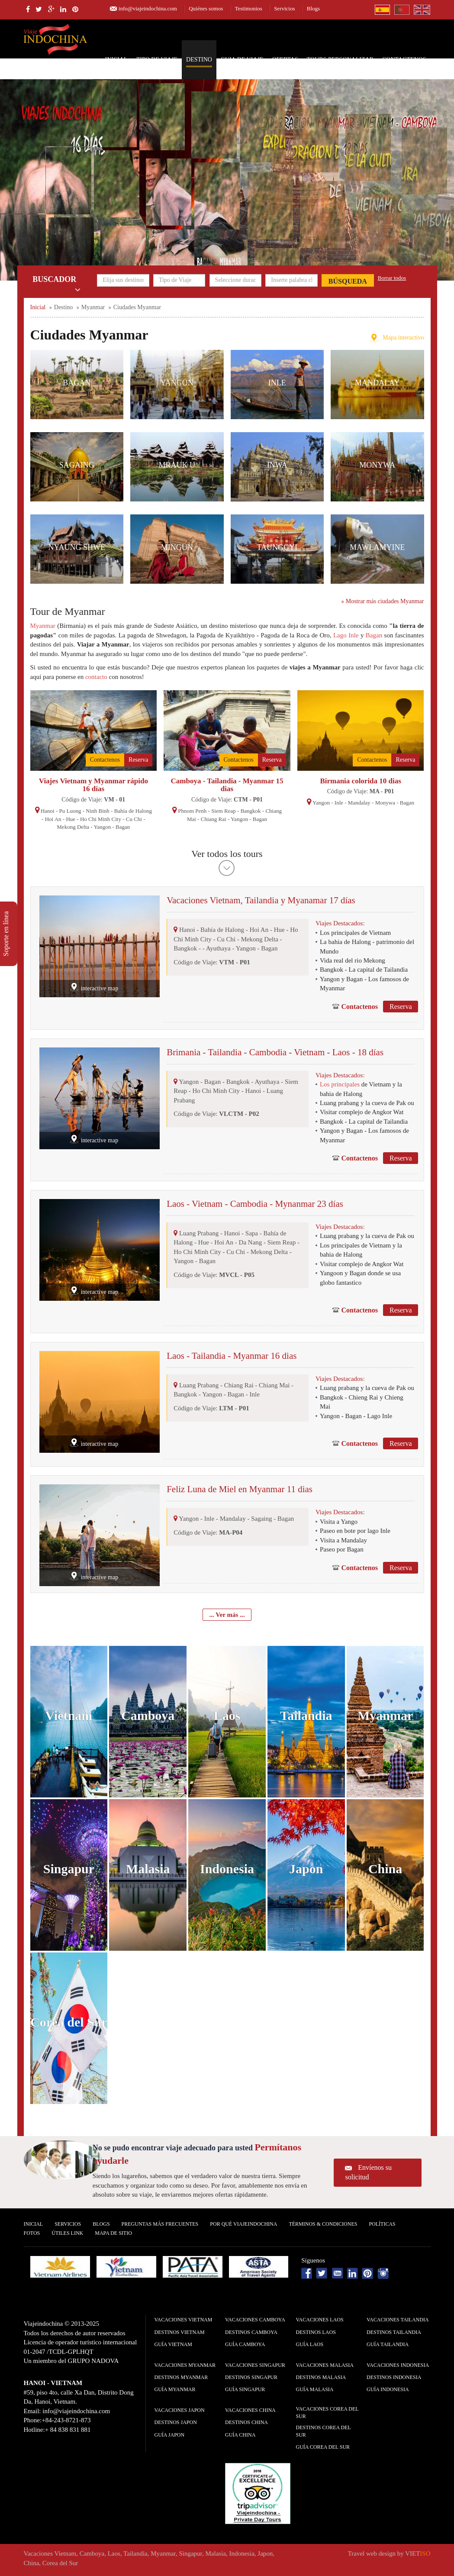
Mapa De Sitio (113, 2233)
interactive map (99, 988)
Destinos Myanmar (181, 2377)
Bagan (76, 382)
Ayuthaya (218, 948)
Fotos (32, 2233)
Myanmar (42, 625)
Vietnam (68, 1715)
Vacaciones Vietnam (184, 2320)
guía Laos (310, 2344)
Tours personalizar (340, 59)
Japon (306, 1869)
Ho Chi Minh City (100, 819)
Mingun (177, 547)
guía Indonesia (388, 2389)
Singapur (68, 1869)
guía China (240, 2435)
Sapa (251, 1233)
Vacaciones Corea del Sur (327, 2412)
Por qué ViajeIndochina (243, 2224)
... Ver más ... (227, 1614)
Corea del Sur (68, 2022)
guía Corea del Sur (323, 2447)
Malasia (148, 1869)
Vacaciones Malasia (325, 2365)
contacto (96, 676)
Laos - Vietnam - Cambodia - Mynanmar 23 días (255, 1204)
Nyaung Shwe (77, 547)
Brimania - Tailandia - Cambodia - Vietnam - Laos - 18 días (275, 1052)
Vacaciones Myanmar (185, 2365)
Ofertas (285, 59)
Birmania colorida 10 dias (360, 781)
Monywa (377, 465)
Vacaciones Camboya (255, 2320)
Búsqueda (347, 281)
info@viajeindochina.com (148, 8)
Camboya (147, 1715)
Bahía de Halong (133, 811)
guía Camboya (245, 2344)
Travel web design (372, 2553)
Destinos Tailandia (394, 2332)
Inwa (277, 465)
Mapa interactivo (403, 337)
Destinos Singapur (251, 2377)
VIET (417, 2553)
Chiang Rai (213, 819)
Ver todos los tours (226, 853)
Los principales (340, 1084)
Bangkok (251, 811)
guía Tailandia (388, 2344)
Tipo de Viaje (156, 59)
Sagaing (76, 465)
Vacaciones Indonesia (398, 2365)
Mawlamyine (377, 547)
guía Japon (170, 2435)
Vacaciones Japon (180, 2410)
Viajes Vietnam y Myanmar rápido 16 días (93, 785)
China (385, 1869)
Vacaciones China (250, 2410)
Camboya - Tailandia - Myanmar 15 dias (227, 785)
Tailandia (306, 1715)
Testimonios (248, 8)
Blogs (313, 8)
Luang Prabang (199, 1233)
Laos (227, 1715)
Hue (70, 819)
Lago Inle (346, 635)
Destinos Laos (316, 2332)
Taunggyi (277, 547)
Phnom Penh (192, 811)
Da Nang (250, 1242)
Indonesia (227, 1869)
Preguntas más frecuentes (160, 2224)
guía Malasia (315, 2389)
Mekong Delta (73, 827)
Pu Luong (70, 811)
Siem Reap (223, 811)
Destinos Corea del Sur (323, 2431)
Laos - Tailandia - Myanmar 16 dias (231, 1356)
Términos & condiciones (323, 2224)
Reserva (138, 759)
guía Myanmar (175, 2389)
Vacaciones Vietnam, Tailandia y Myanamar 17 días (261, 900)
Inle (277, 382)
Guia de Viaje (242, 59)
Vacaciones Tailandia (398, 2320)
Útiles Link (67, 2233)
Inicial (116, 59)
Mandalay (377, 382)
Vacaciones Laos (320, 2320)
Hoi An (53, 819)
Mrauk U (176, 465)
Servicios (284, 8)
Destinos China (246, 2422)
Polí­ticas (382, 2224)
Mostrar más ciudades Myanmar (382, 601)
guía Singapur (245, 2389)
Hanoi (48, 811)
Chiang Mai (274, 1385)
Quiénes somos (206, 8)
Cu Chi (134, 819)
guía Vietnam (173, 2344)
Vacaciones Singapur (255, 2365)
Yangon (177, 382)
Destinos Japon (176, 2422)
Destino (199, 59)
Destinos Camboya (251, 2332)
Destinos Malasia (321, 2377)
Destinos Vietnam (180, 2332)
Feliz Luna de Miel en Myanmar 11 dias (239, 1489)
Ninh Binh (97, 811)
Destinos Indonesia (394, 2377)
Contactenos (404, 59)
